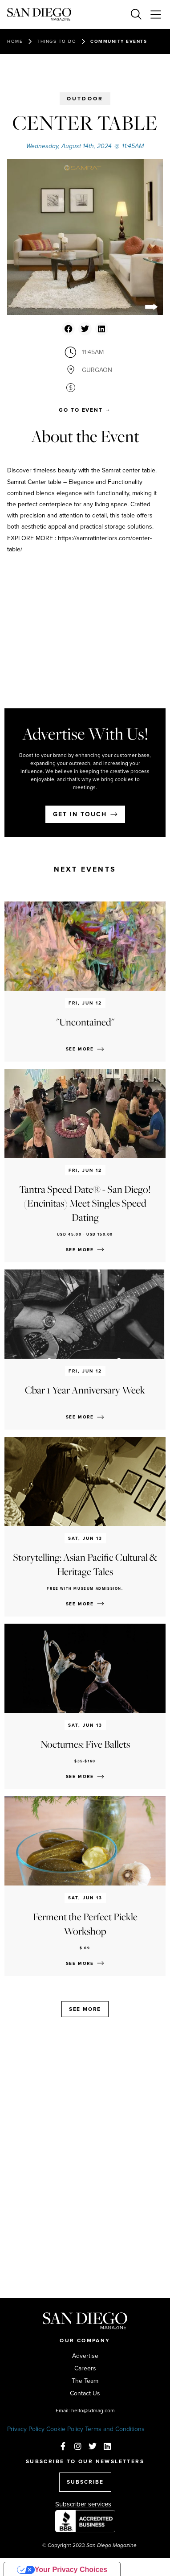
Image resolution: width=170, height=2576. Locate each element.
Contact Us (85, 2393)
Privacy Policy (26, 2429)
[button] (68, 328)
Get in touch (80, 814)
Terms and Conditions (115, 2429)
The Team (85, 2381)
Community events (118, 41)
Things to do (56, 41)
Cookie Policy (64, 2429)
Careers (85, 2368)
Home (15, 41)
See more (85, 2009)
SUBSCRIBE (85, 2482)
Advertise (85, 2356)
